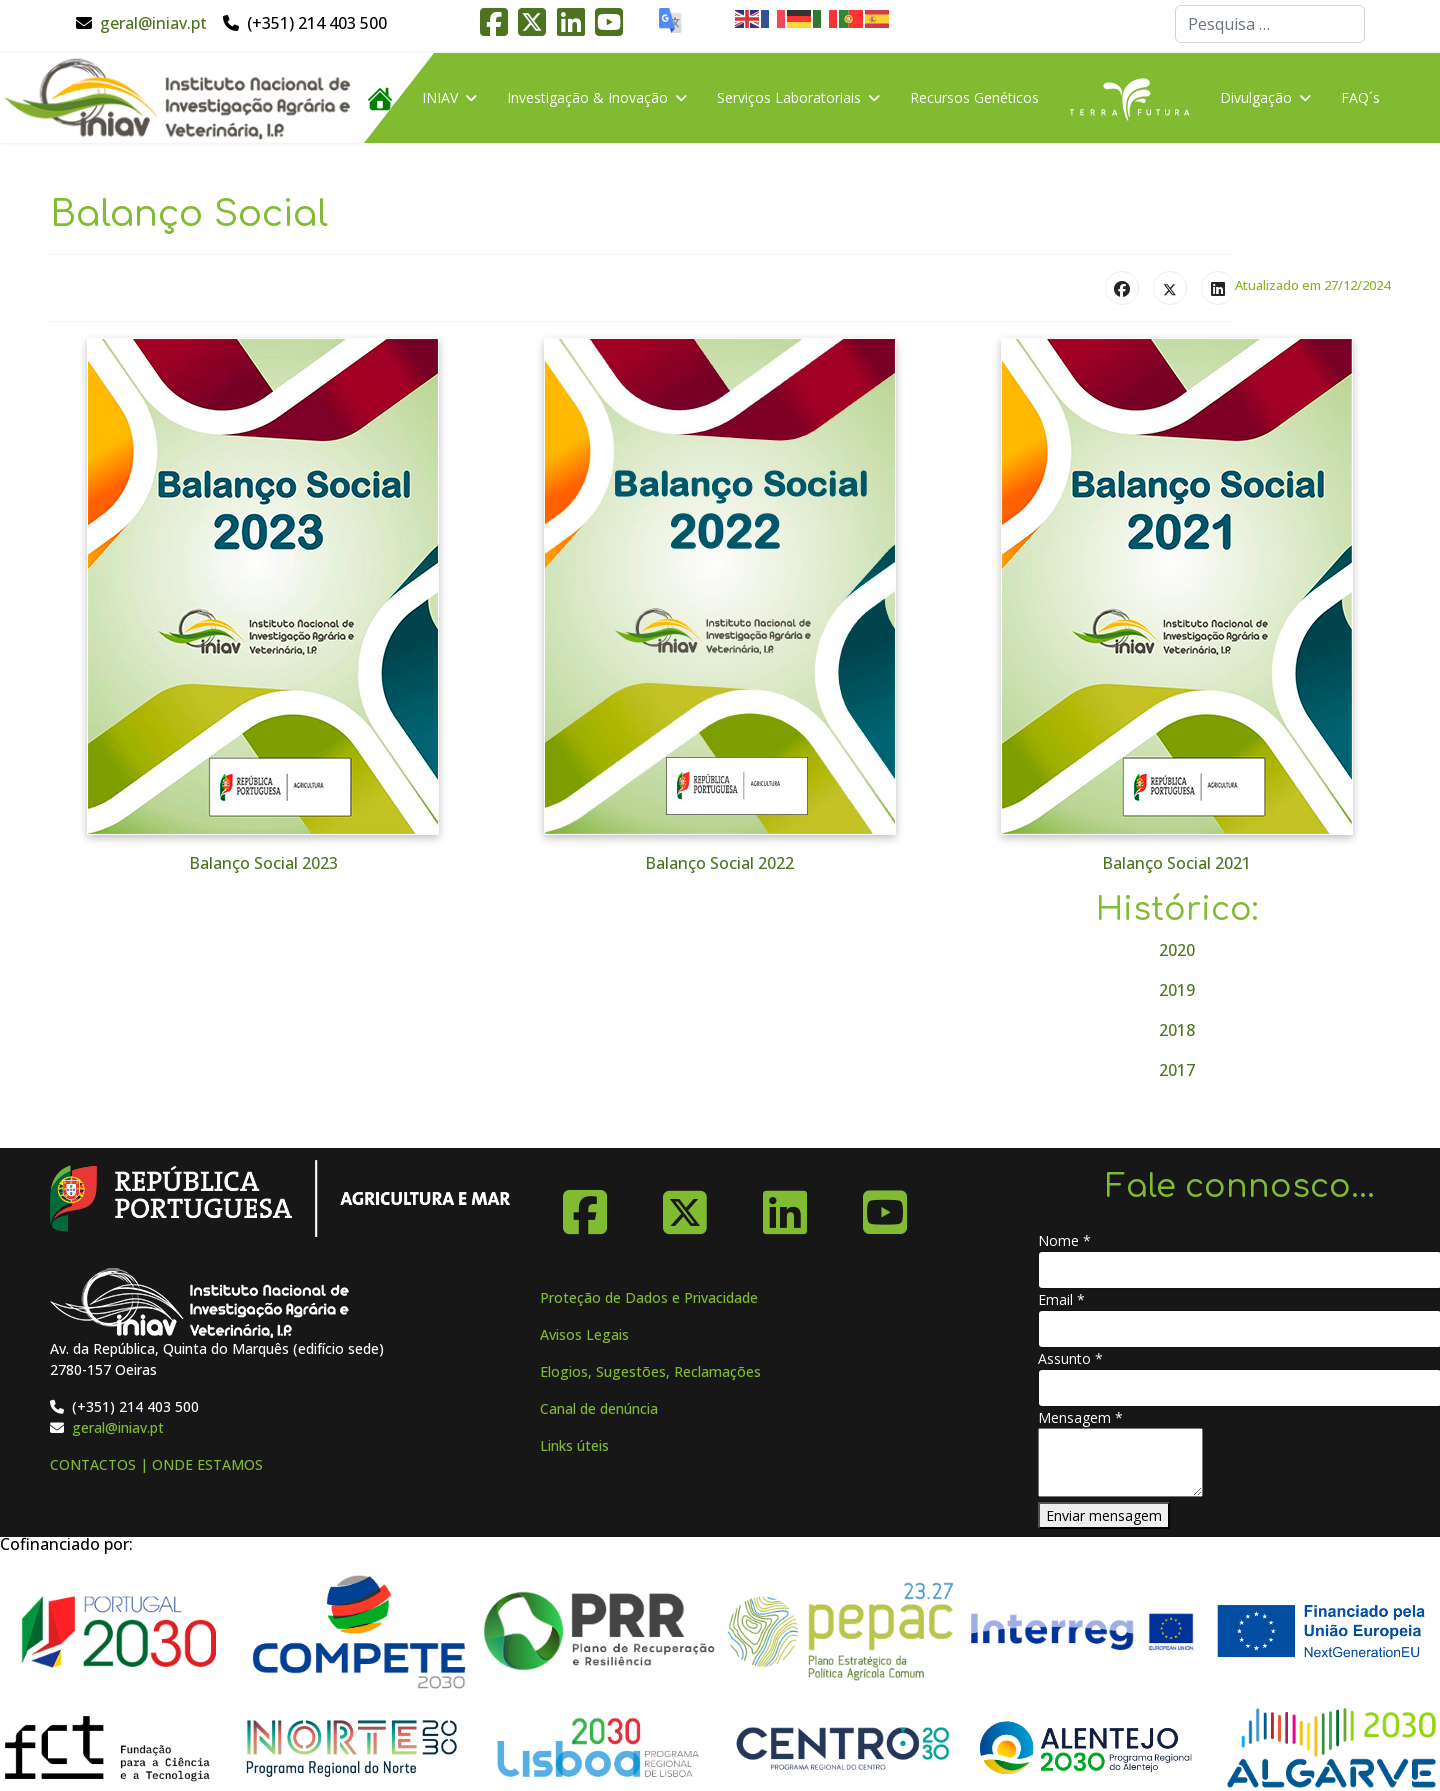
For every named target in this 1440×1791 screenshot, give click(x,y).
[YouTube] (885, 1205)
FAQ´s (1360, 97)
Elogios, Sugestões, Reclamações (650, 1371)
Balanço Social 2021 (1176, 863)
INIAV (440, 97)
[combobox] (1270, 24)
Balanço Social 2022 (719, 863)
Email (1061, 1299)
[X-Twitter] (685, 1205)
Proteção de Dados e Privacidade (649, 1297)
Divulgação (1256, 97)
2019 (1177, 990)
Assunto (1070, 1358)
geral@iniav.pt (153, 23)
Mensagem (1080, 1417)
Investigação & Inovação (587, 97)
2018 (1177, 1030)
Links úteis (574, 1445)
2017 (1177, 1070)
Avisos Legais (584, 1334)
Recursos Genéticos (974, 97)
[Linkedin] (785, 1205)
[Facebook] (585, 1205)
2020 (1177, 950)
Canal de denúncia (599, 1408)
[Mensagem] (1120, 1462)
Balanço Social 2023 (263, 863)
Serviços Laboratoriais (789, 97)
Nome (1064, 1240)
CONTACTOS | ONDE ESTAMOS (156, 1464)
